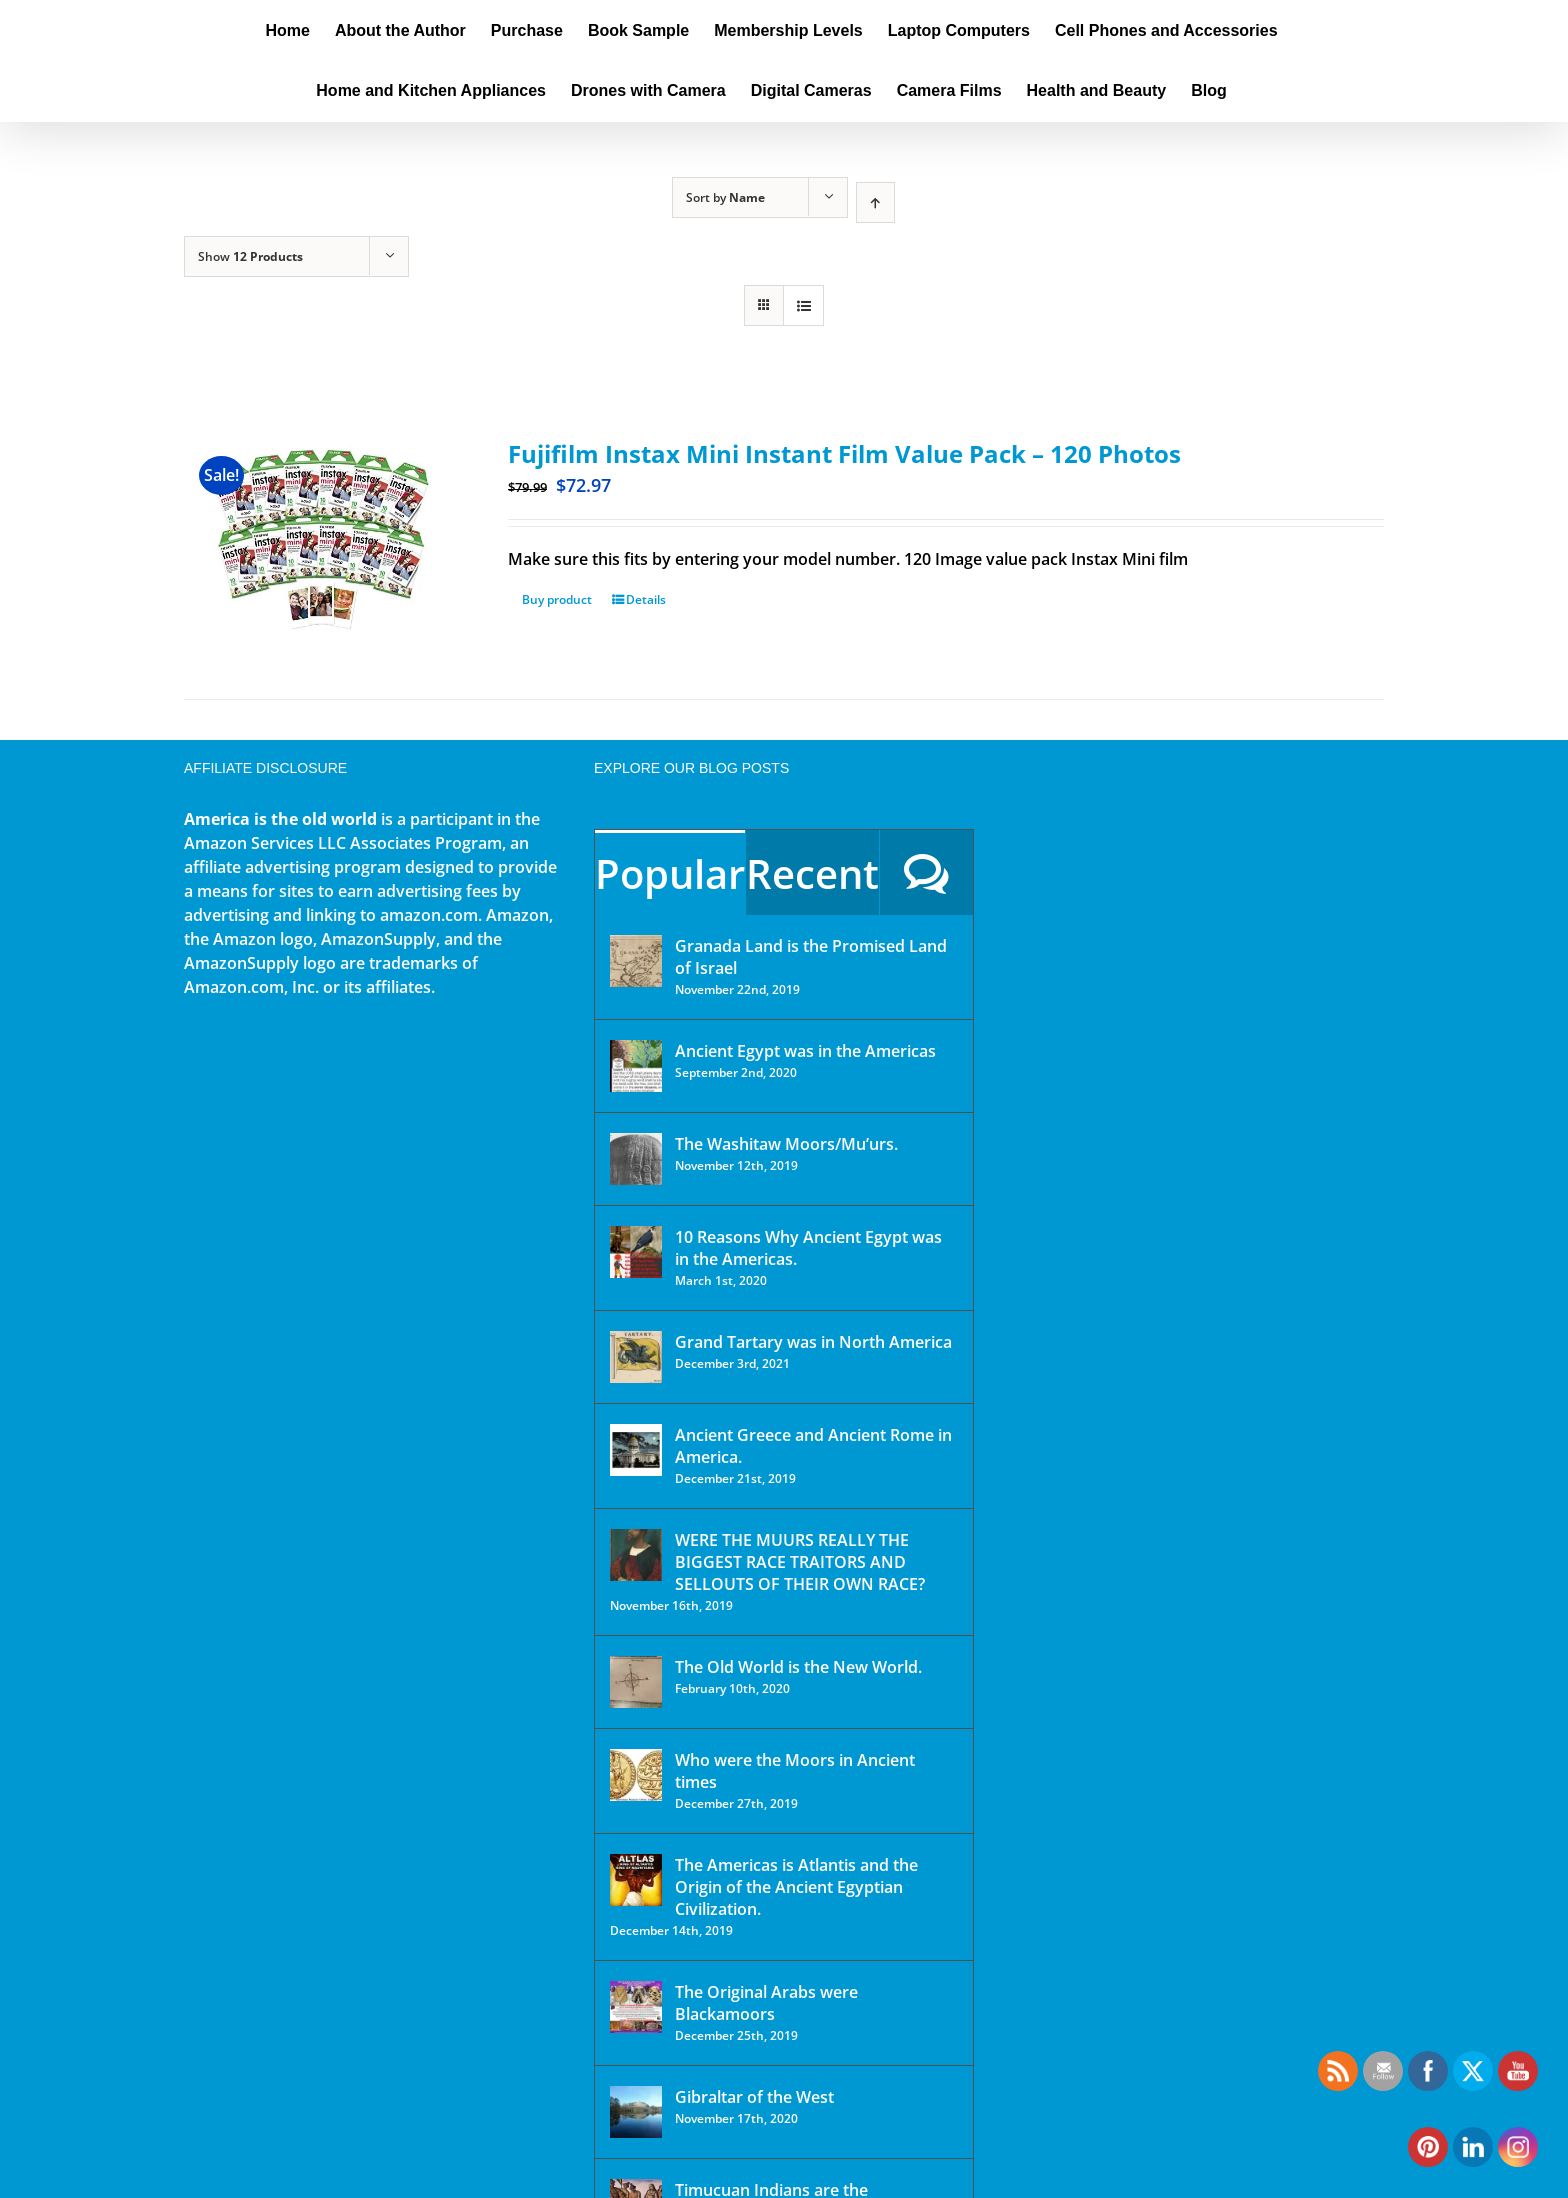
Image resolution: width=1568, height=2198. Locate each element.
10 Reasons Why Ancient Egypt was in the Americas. (808, 1248)
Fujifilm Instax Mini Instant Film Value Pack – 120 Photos (844, 453)
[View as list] (803, 305)
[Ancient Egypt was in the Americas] (636, 1066)
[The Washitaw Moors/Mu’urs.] (636, 1159)
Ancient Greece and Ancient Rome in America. (813, 1446)
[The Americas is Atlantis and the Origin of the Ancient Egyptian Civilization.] (636, 1880)
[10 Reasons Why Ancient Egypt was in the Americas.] (636, 1252)
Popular (670, 873)
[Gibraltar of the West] (636, 2112)
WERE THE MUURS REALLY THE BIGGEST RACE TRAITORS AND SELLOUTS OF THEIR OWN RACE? (800, 1562)
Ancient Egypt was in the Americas (805, 1051)
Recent (812, 873)
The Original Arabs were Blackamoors (766, 2003)
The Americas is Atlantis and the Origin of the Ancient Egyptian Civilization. (796, 1887)
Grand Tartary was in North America (813, 1342)
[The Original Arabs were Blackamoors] (636, 2007)
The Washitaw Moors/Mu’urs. (786, 1144)
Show (250, 256)
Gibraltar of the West (754, 2097)
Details (646, 599)
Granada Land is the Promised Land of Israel (811, 957)
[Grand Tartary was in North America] (636, 1357)
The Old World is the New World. (798, 1667)
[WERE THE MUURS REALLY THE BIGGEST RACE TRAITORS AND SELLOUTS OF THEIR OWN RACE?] (636, 1555)
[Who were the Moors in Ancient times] (636, 1775)
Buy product (557, 599)
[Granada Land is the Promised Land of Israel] (636, 961)
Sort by (725, 197)
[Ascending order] (875, 202)
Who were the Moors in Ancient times (795, 1771)
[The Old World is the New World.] (636, 1682)
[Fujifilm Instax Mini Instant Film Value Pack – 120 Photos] (322, 542)
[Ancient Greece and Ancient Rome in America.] (636, 1450)
